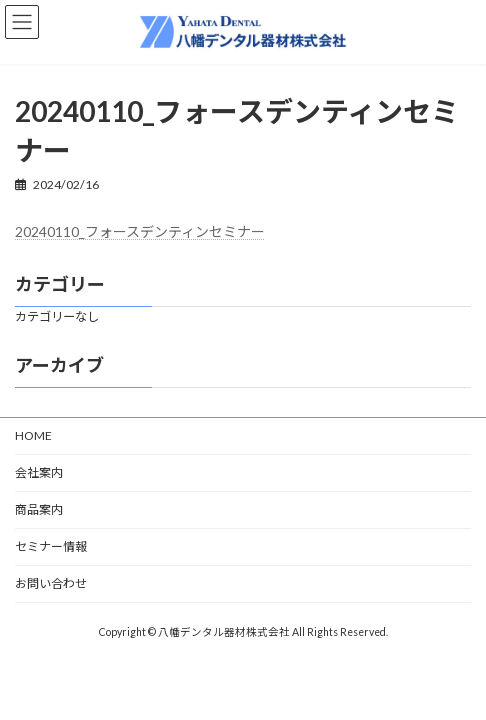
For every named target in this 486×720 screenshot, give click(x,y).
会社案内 (39, 472)
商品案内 (39, 509)
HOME (33, 435)
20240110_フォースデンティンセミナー (140, 231)
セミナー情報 (51, 546)
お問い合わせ (51, 583)
